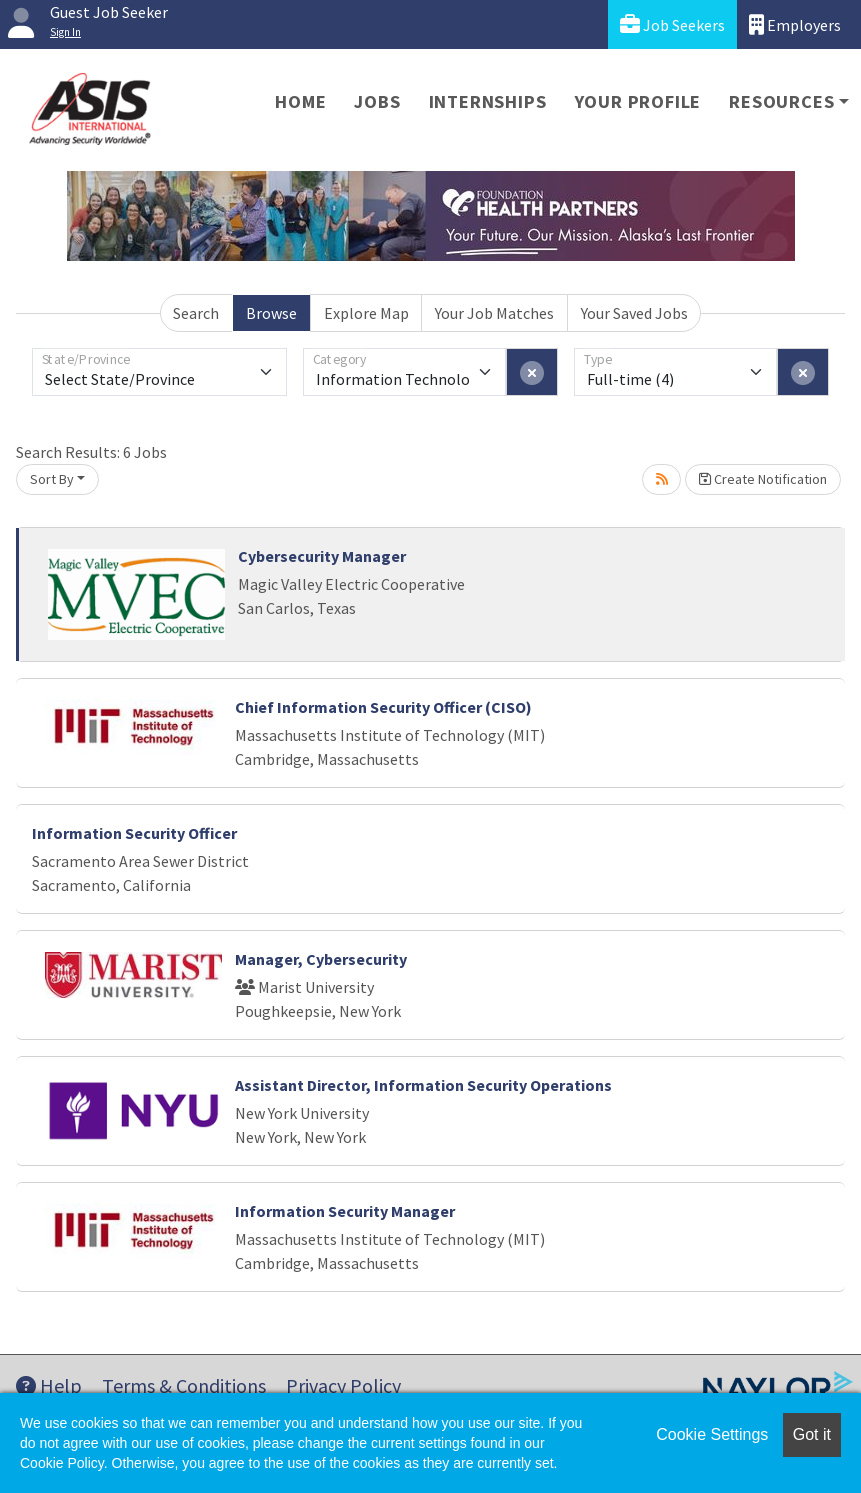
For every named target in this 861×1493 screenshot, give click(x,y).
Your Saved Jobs (634, 313)
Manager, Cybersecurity (321, 959)
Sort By (52, 479)
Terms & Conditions (184, 1385)
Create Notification (763, 479)
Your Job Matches (494, 313)
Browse (271, 313)
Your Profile (638, 101)
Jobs (377, 101)
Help (49, 1385)
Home (300, 101)
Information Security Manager (345, 1211)
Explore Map (366, 313)
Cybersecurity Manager (322, 556)
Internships (488, 101)
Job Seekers (672, 24)
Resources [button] (781, 101)
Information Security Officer (134, 833)
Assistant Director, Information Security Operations (423, 1085)
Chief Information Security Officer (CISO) (383, 707)
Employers (795, 24)
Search (196, 313)
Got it (812, 1434)
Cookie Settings (712, 1434)
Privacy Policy (343, 1385)
